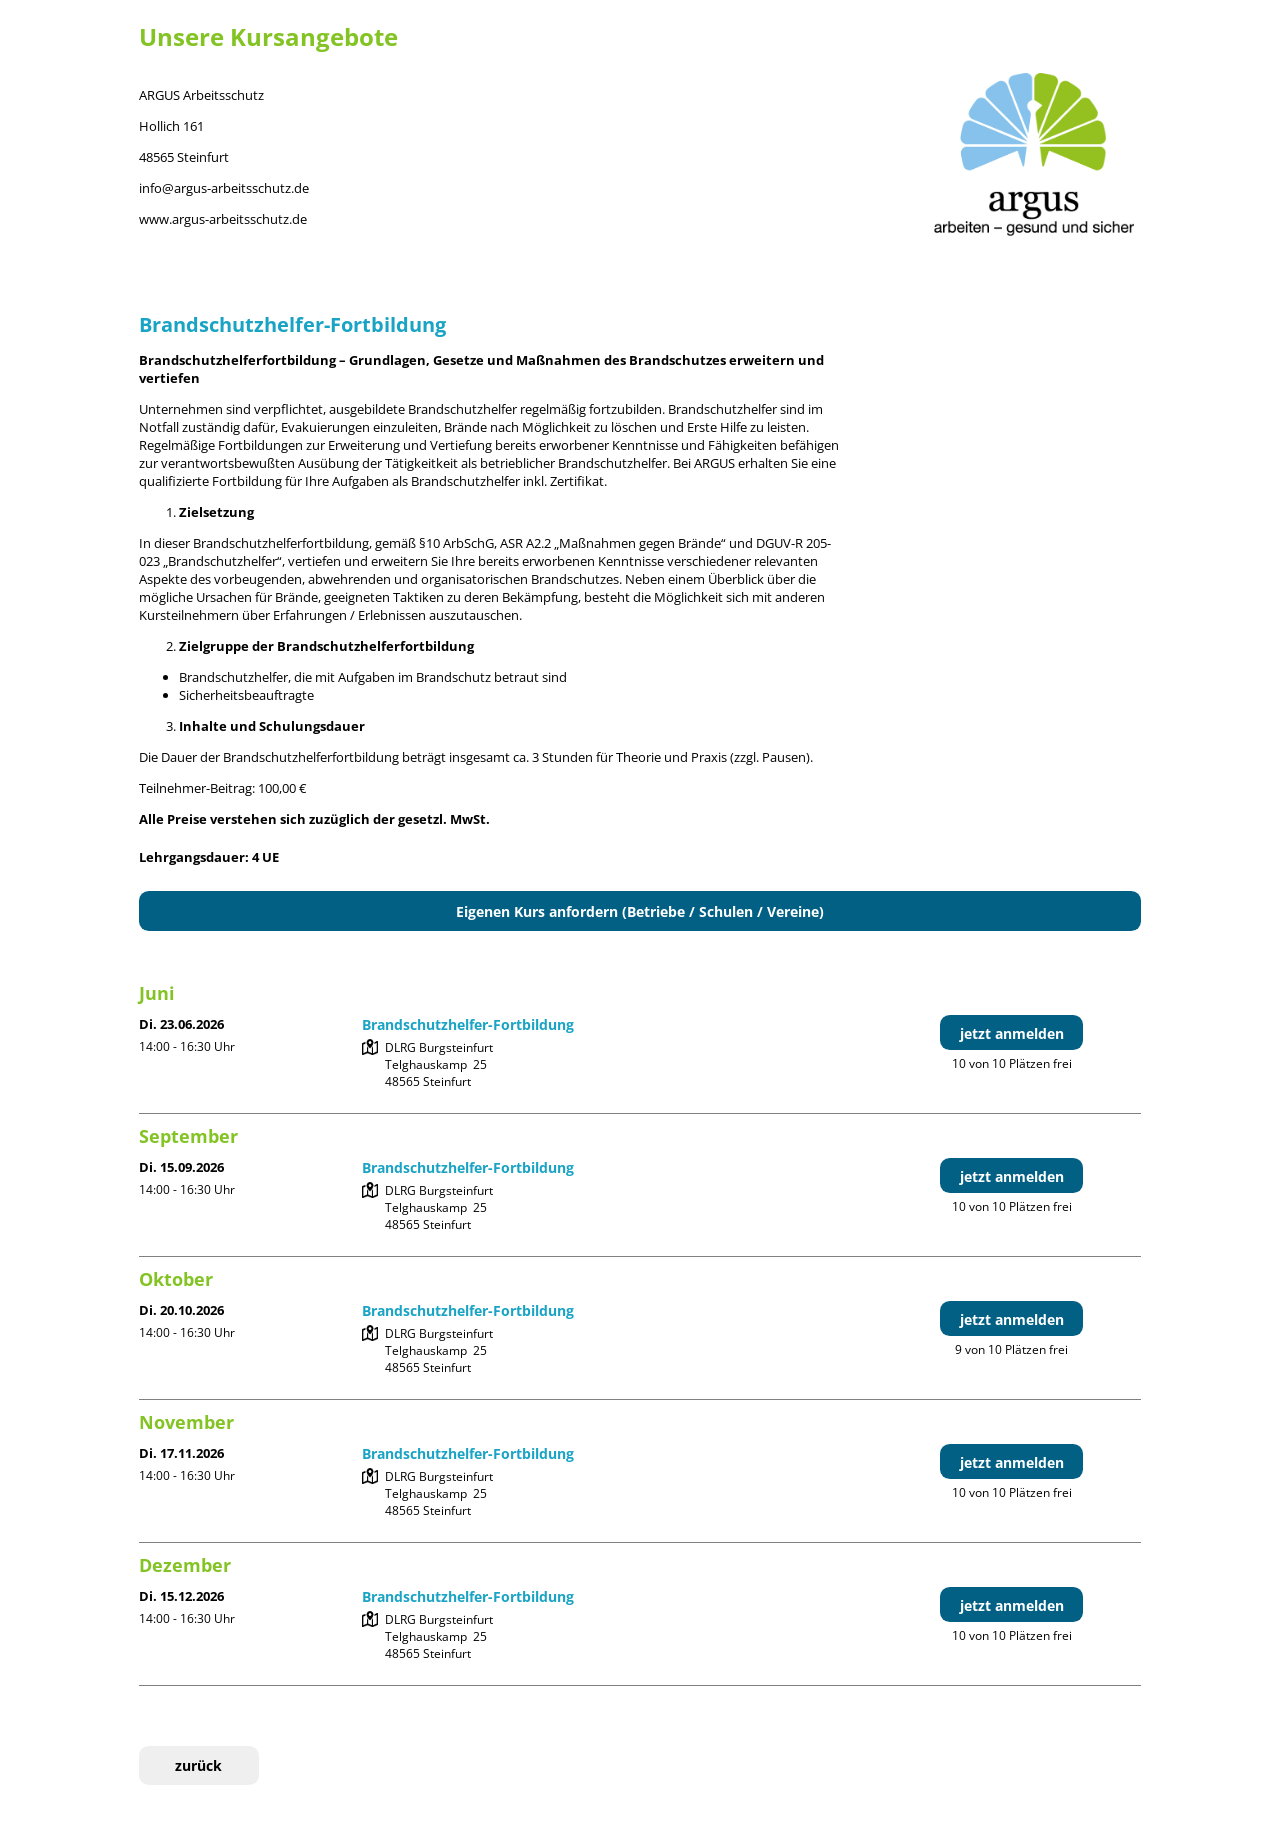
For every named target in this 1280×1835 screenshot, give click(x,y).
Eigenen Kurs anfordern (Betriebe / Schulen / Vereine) (640, 911)
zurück (198, 1765)
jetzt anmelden (1012, 1033)
